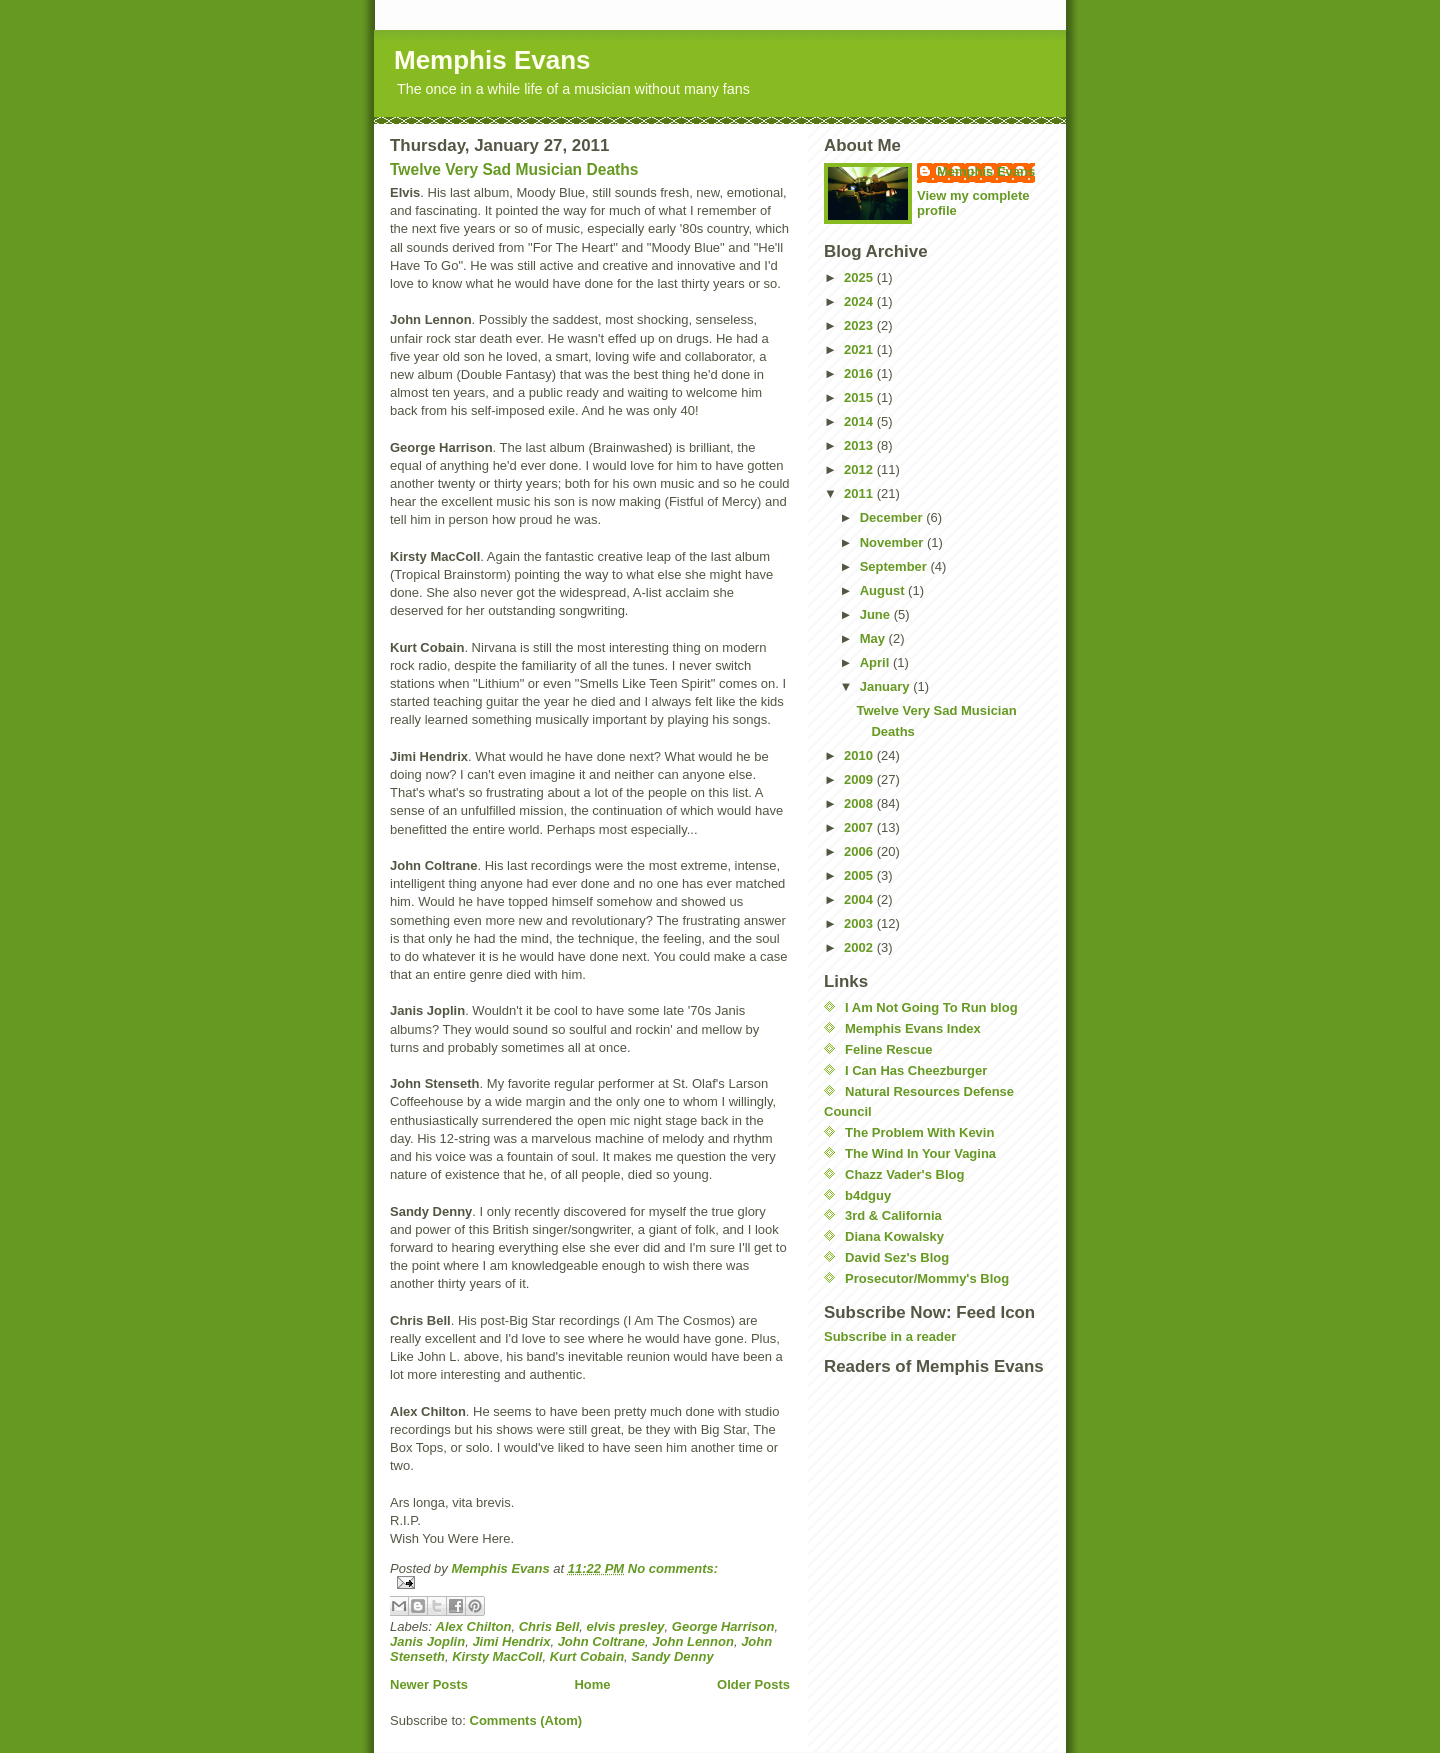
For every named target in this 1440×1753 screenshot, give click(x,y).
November (893, 542)
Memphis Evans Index (913, 1028)
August (884, 590)
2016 (860, 373)
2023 (860, 325)
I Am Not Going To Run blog (931, 1007)
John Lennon (693, 1641)
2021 (860, 349)
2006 (860, 851)
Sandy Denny (672, 1656)
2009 (860, 779)
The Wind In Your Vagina (920, 1153)
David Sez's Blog (897, 1257)
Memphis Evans (492, 60)
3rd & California (893, 1215)
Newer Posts (429, 1684)
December (893, 517)
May (874, 638)
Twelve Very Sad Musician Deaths (514, 169)
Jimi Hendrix (511, 1641)
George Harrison (723, 1626)
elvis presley (626, 1626)
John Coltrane (601, 1641)
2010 (860, 755)
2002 (860, 947)
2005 (860, 875)
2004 (860, 899)
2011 (860, 493)
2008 (860, 803)
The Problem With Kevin (919, 1132)
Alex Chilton (474, 1626)
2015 (860, 397)
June (877, 614)
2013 (860, 445)
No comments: (673, 1568)
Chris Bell (549, 1626)
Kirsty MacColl (497, 1656)
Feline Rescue (888, 1049)
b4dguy (868, 1195)
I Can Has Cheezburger (916, 1070)
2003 (860, 923)
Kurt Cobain (587, 1656)
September (895, 566)
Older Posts (753, 1684)
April (876, 662)
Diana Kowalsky (894, 1236)
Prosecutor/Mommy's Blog (927, 1278)
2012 (860, 469)
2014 (860, 421)
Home (592, 1684)
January (886, 686)
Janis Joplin (427, 1641)
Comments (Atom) (526, 1720)
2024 (860, 301)
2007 (860, 827)
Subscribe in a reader (890, 1336)
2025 (860, 277)
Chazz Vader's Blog (904, 1174)
